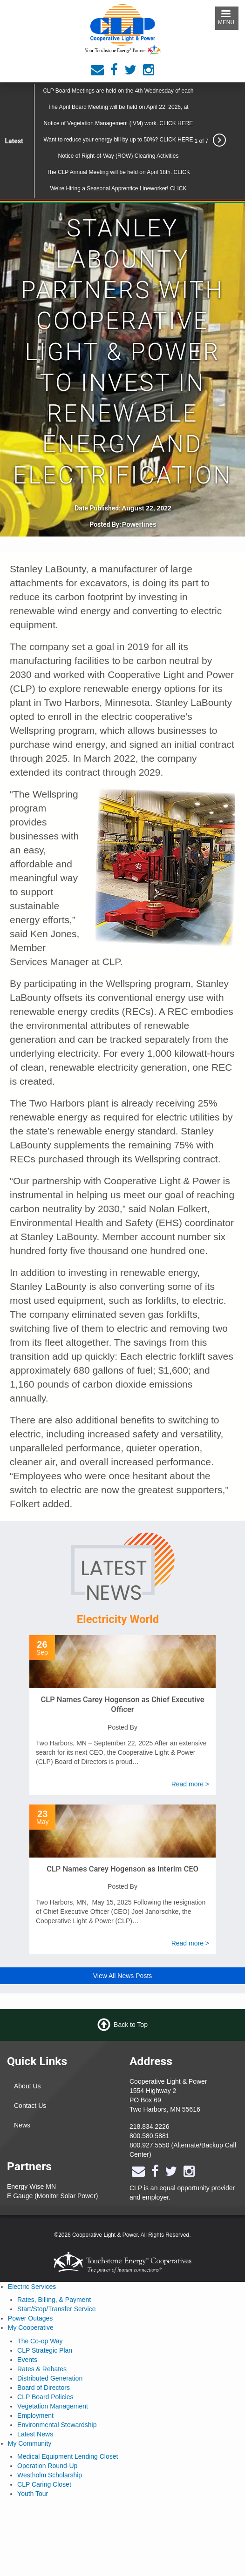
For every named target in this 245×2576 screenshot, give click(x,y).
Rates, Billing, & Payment (54, 2299)
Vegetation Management (52, 2406)
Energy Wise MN (31, 2186)
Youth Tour (32, 2493)
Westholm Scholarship (49, 2475)
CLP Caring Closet (44, 2484)
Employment (35, 2415)
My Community (29, 2443)
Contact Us (30, 2105)
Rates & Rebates (42, 2369)
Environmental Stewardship (56, 2424)
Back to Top (131, 2024)
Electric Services (32, 2286)
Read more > (190, 1784)
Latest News (35, 2434)
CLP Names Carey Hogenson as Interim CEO (122, 1869)
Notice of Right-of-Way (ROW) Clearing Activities (118, 156)
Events (27, 2359)
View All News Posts (122, 1975)
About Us (27, 2086)
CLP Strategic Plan (44, 2350)
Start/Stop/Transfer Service (56, 2309)
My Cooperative (31, 2327)
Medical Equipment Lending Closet (67, 2456)
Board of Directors (43, 2387)
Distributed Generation (49, 2378)
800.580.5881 (149, 2136)
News (22, 2125)
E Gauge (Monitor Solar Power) (52, 2196)
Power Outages (30, 2318)
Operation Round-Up (47, 2465)
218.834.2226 (149, 2126)
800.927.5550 (149, 2145)
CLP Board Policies (45, 2397)
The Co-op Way (40, 2341)
